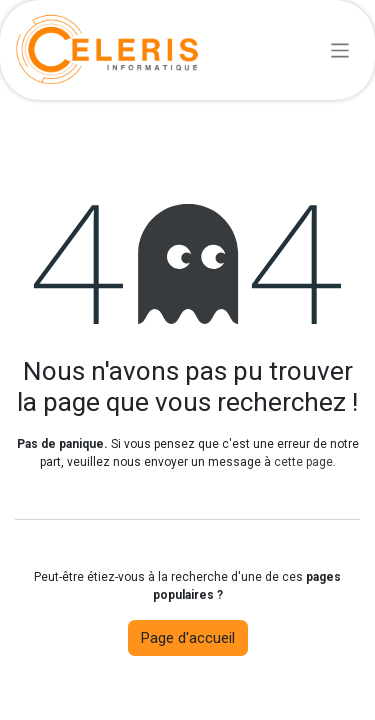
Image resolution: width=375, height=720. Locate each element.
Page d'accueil (188, 638)
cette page (303, 462)
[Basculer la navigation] (340, 49)
